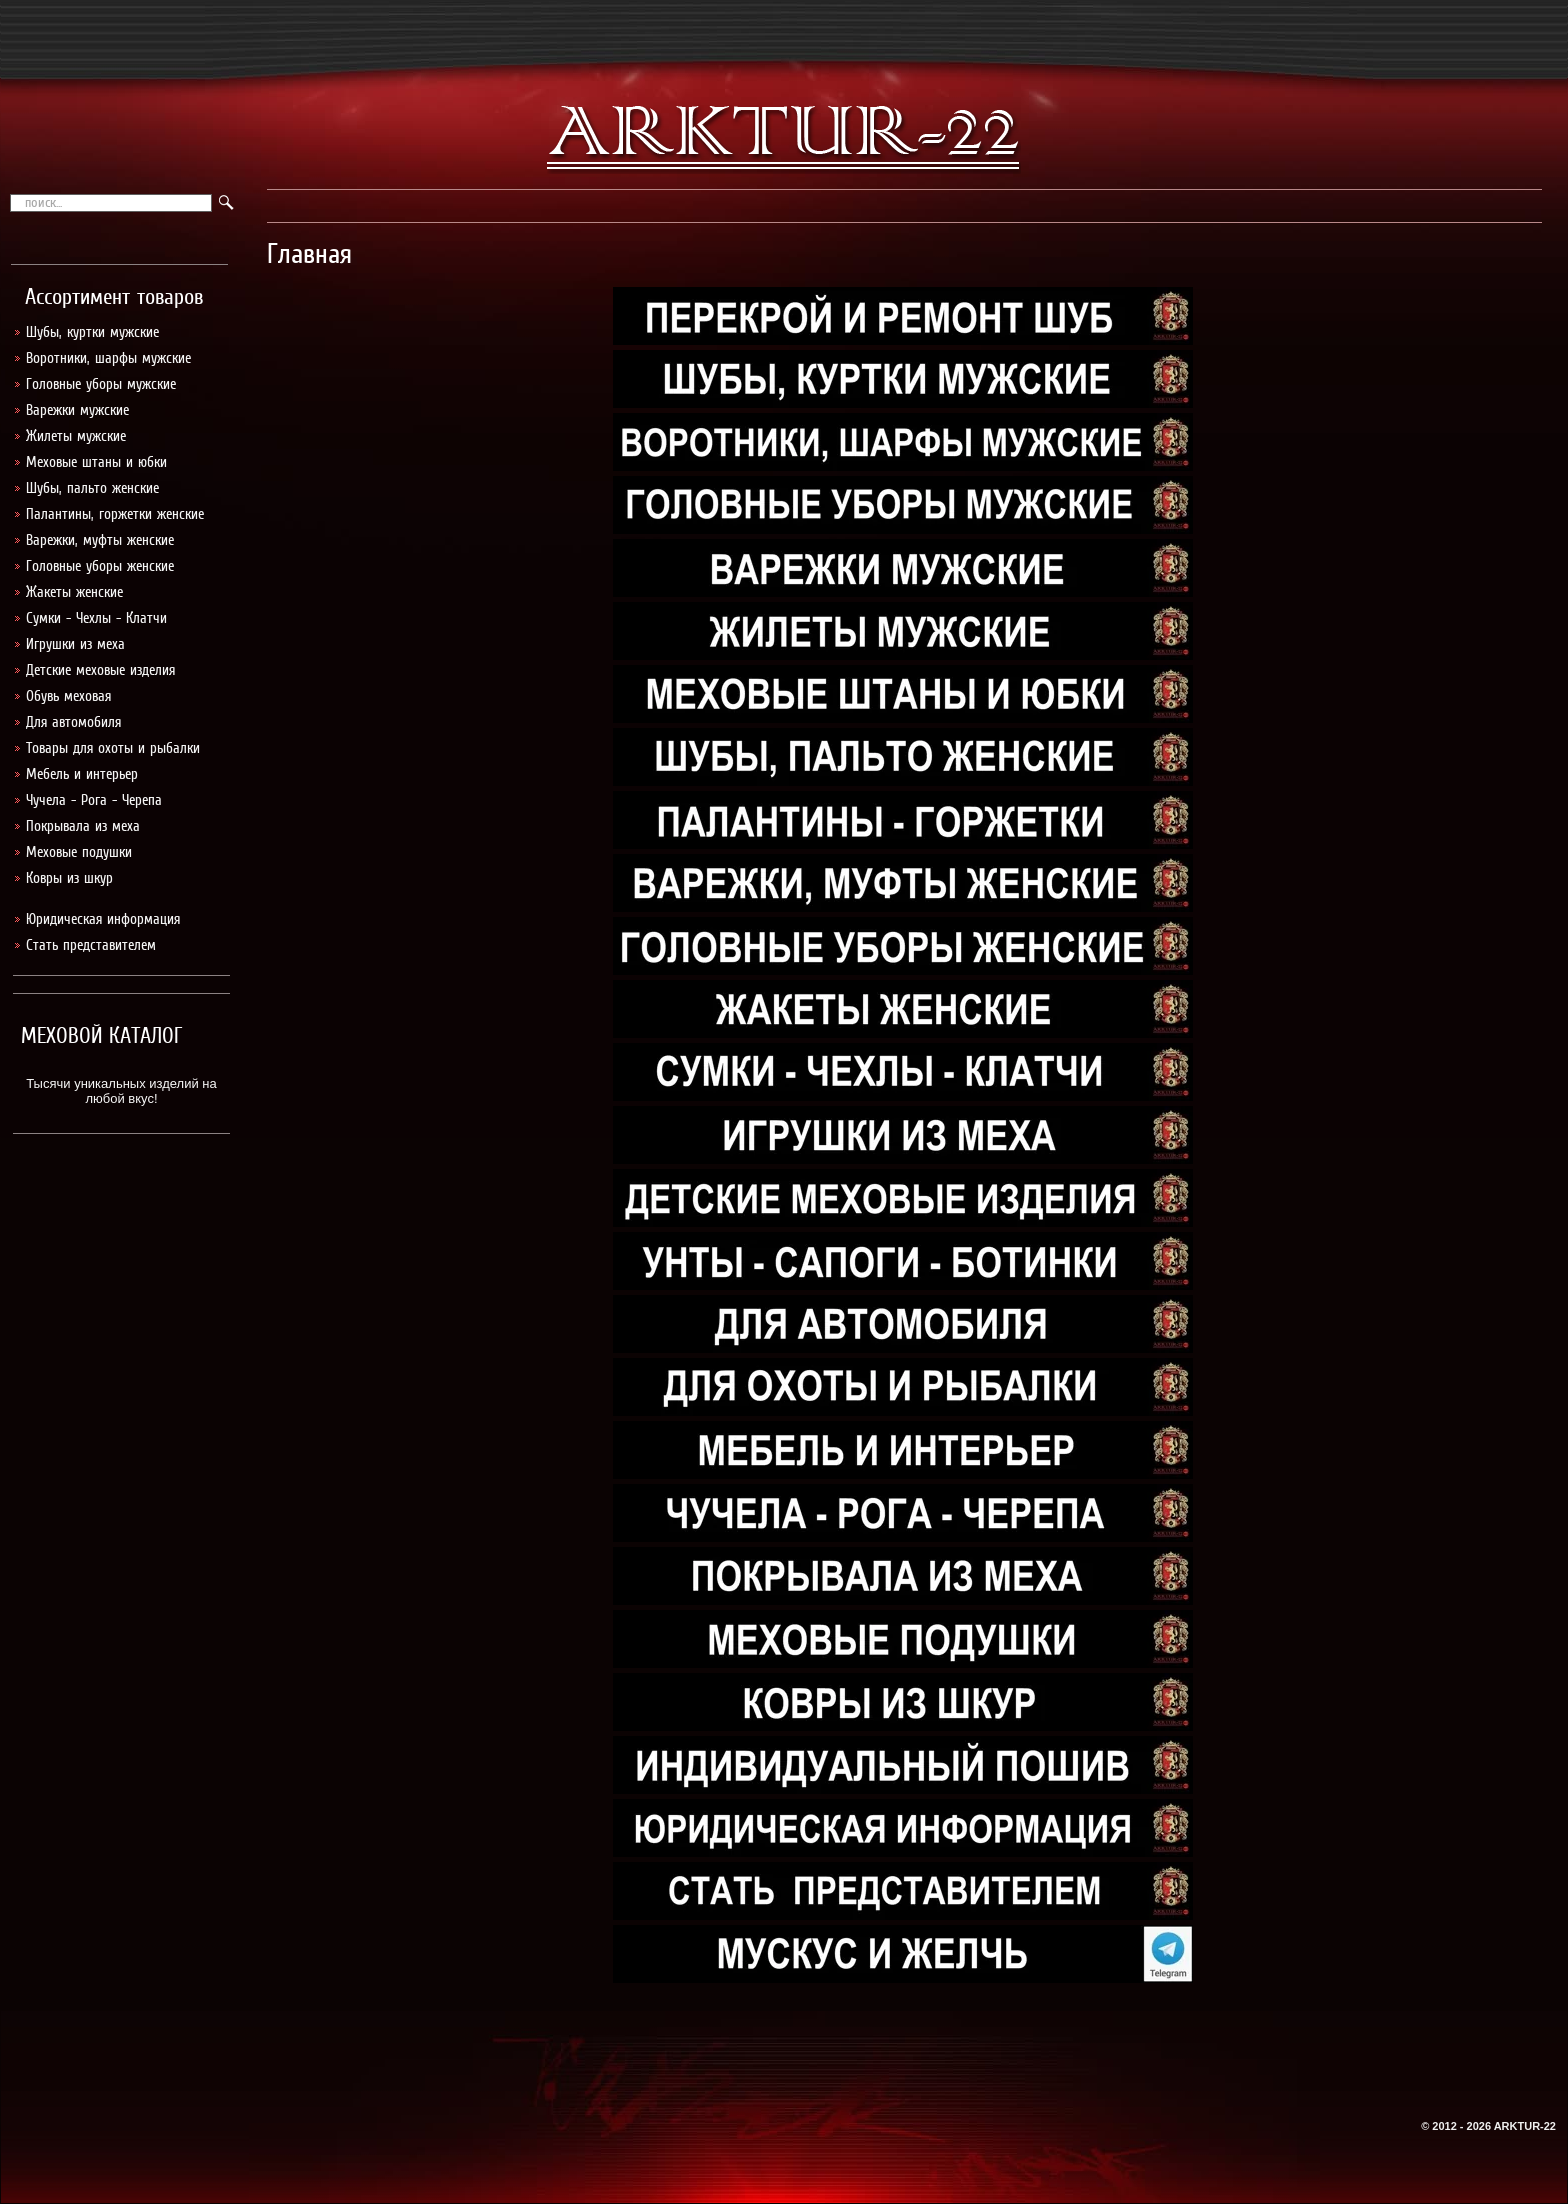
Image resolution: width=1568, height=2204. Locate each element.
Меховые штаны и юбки (96, 462)
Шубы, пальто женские (92, 488)
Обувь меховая (68, 696)
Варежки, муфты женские (100, 540)
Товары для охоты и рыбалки (113, 748)
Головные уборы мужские (101, 384)
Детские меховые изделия (100, 670)
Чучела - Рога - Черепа (94, 800)
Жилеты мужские (76, 436)
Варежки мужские (77, 410)
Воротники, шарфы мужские (108, 358)
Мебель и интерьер (82, 774)
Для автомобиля (73, 722)
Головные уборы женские (100, 566)
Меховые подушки (79, 852)
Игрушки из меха (75, 644)
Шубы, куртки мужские (92, 332)
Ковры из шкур (69, 878)
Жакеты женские (74, 592)
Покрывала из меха (83, 826)
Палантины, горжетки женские (115, 514)
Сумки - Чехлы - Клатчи (96, 618)
